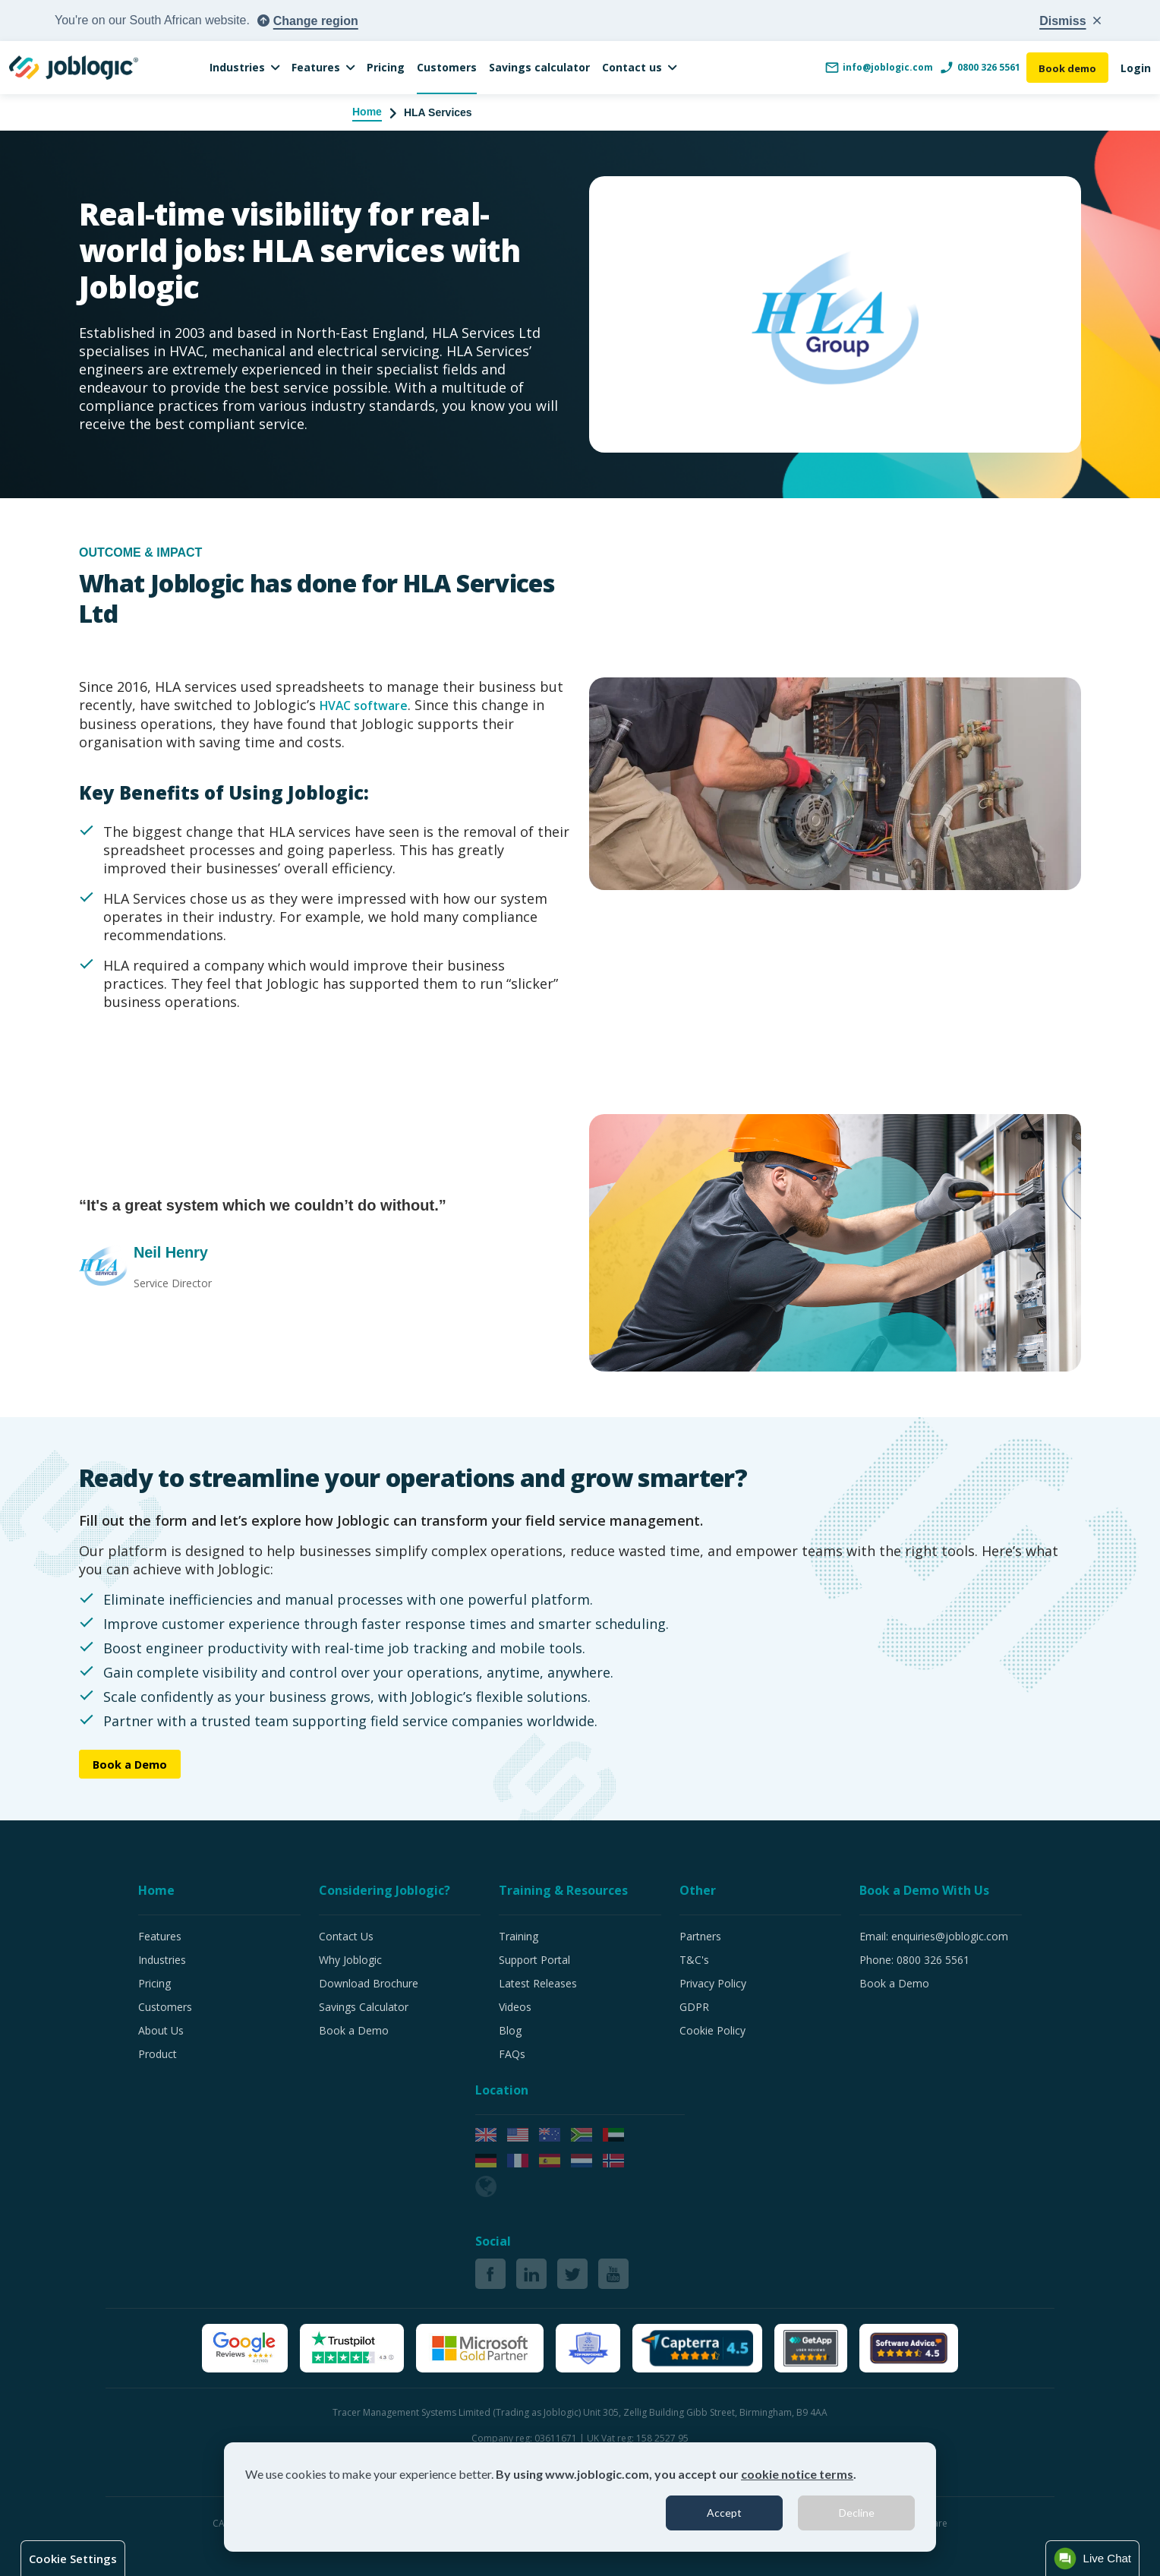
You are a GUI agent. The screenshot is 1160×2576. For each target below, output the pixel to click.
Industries (237, 67)
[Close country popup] (1070, 21)
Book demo (1065, 68)
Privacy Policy (712, 1983)
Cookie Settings (73, 2558)
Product (157, 2054)
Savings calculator (539, 67)
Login (1136, 68)
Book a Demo (135, 1764)
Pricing (386, 67)
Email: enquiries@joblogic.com (933, 1936)
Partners (700, 1936)
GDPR (694, 2007)
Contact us (632, 67)
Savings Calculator (363, 2007)
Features (316, 67)
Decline (857, 2512)
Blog (510, 2030)
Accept (724, 2512)
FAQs (512, 2054)
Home (367, 112)
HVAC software (370, 705)
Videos (515, 2007)
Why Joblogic (350, 1960)
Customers (447, 67)
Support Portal (534, 1960)
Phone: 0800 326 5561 (914, 1960)
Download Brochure (368, 1983)
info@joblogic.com (875, 67)
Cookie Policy (712, 2030)
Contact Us (346, 1936)
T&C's (694, 1960)
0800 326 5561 (976, 67)
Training (518, 1936)
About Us (161, 2030)
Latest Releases (538, 1983)
